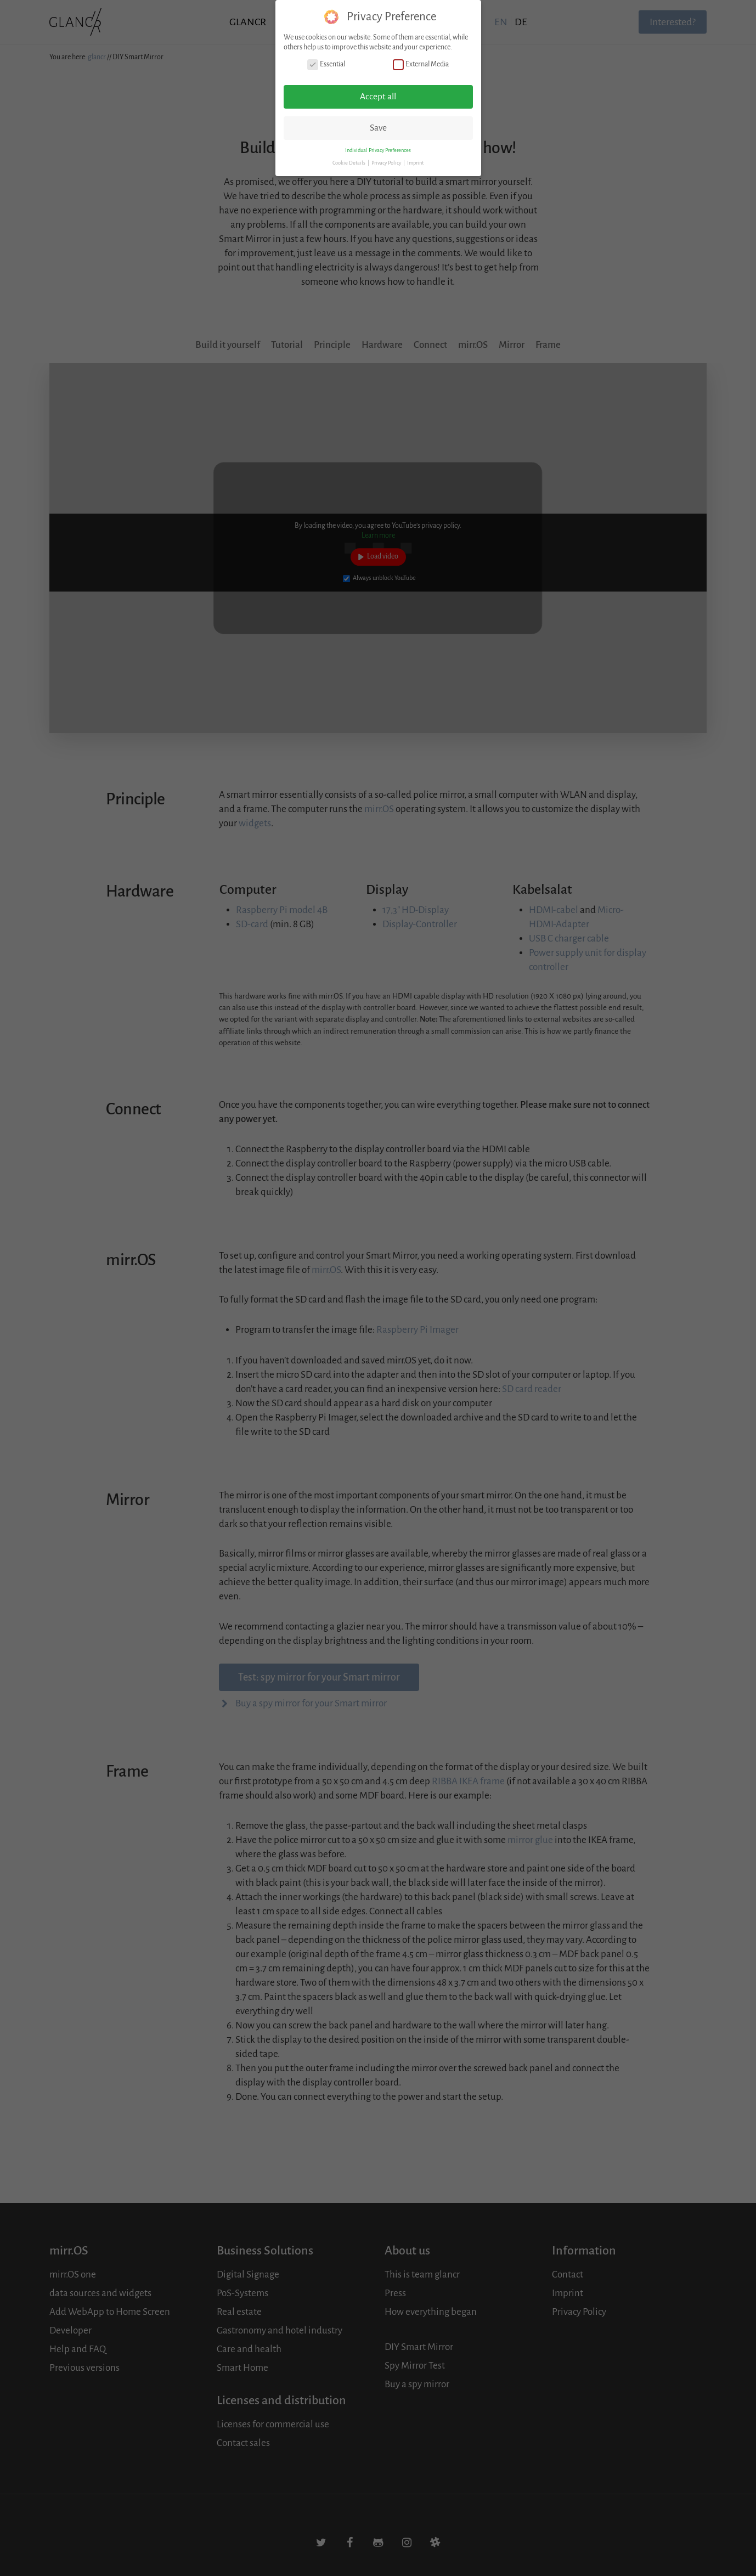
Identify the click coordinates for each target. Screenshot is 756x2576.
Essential (326, 64)
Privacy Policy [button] (386, 163)
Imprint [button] (415, 163)
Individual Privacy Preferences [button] (378, 150)
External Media (421, 64)
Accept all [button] (378, 97)
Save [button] (378, 128)
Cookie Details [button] (349, 163)
